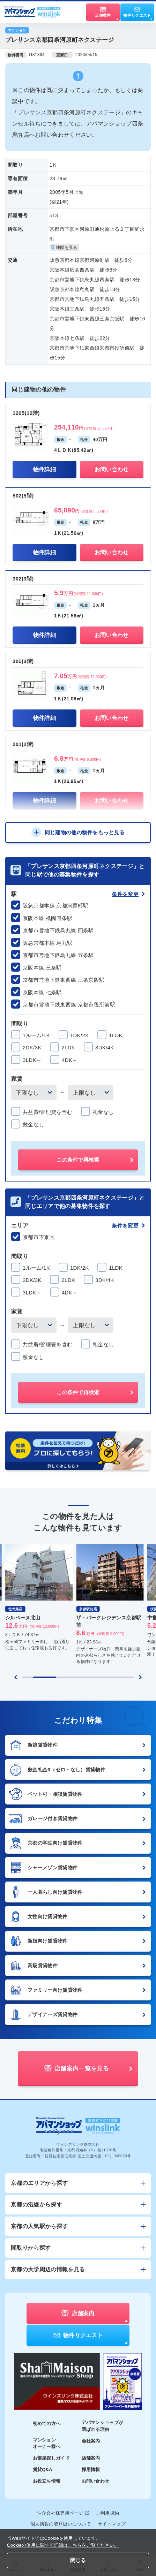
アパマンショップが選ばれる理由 (103, 2426)
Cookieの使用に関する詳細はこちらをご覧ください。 (63, 2545)
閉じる (78, 2560)
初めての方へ (47, 2423)
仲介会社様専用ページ (63, 2513)
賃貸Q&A (43, 2469)
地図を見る (64, 247)
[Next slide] (140, 1677)
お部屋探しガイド (51, 2458)
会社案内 (91, 2441)
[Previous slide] (15, 1677)
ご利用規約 (107, 2513)
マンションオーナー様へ (47, 2443)
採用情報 (91, 2469)
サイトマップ (112, 2523)
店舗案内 (91, 2458)
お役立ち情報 (47, 2481)
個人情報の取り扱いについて (60, 2523)
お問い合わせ (96, 2481)
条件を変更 (128, 894)
